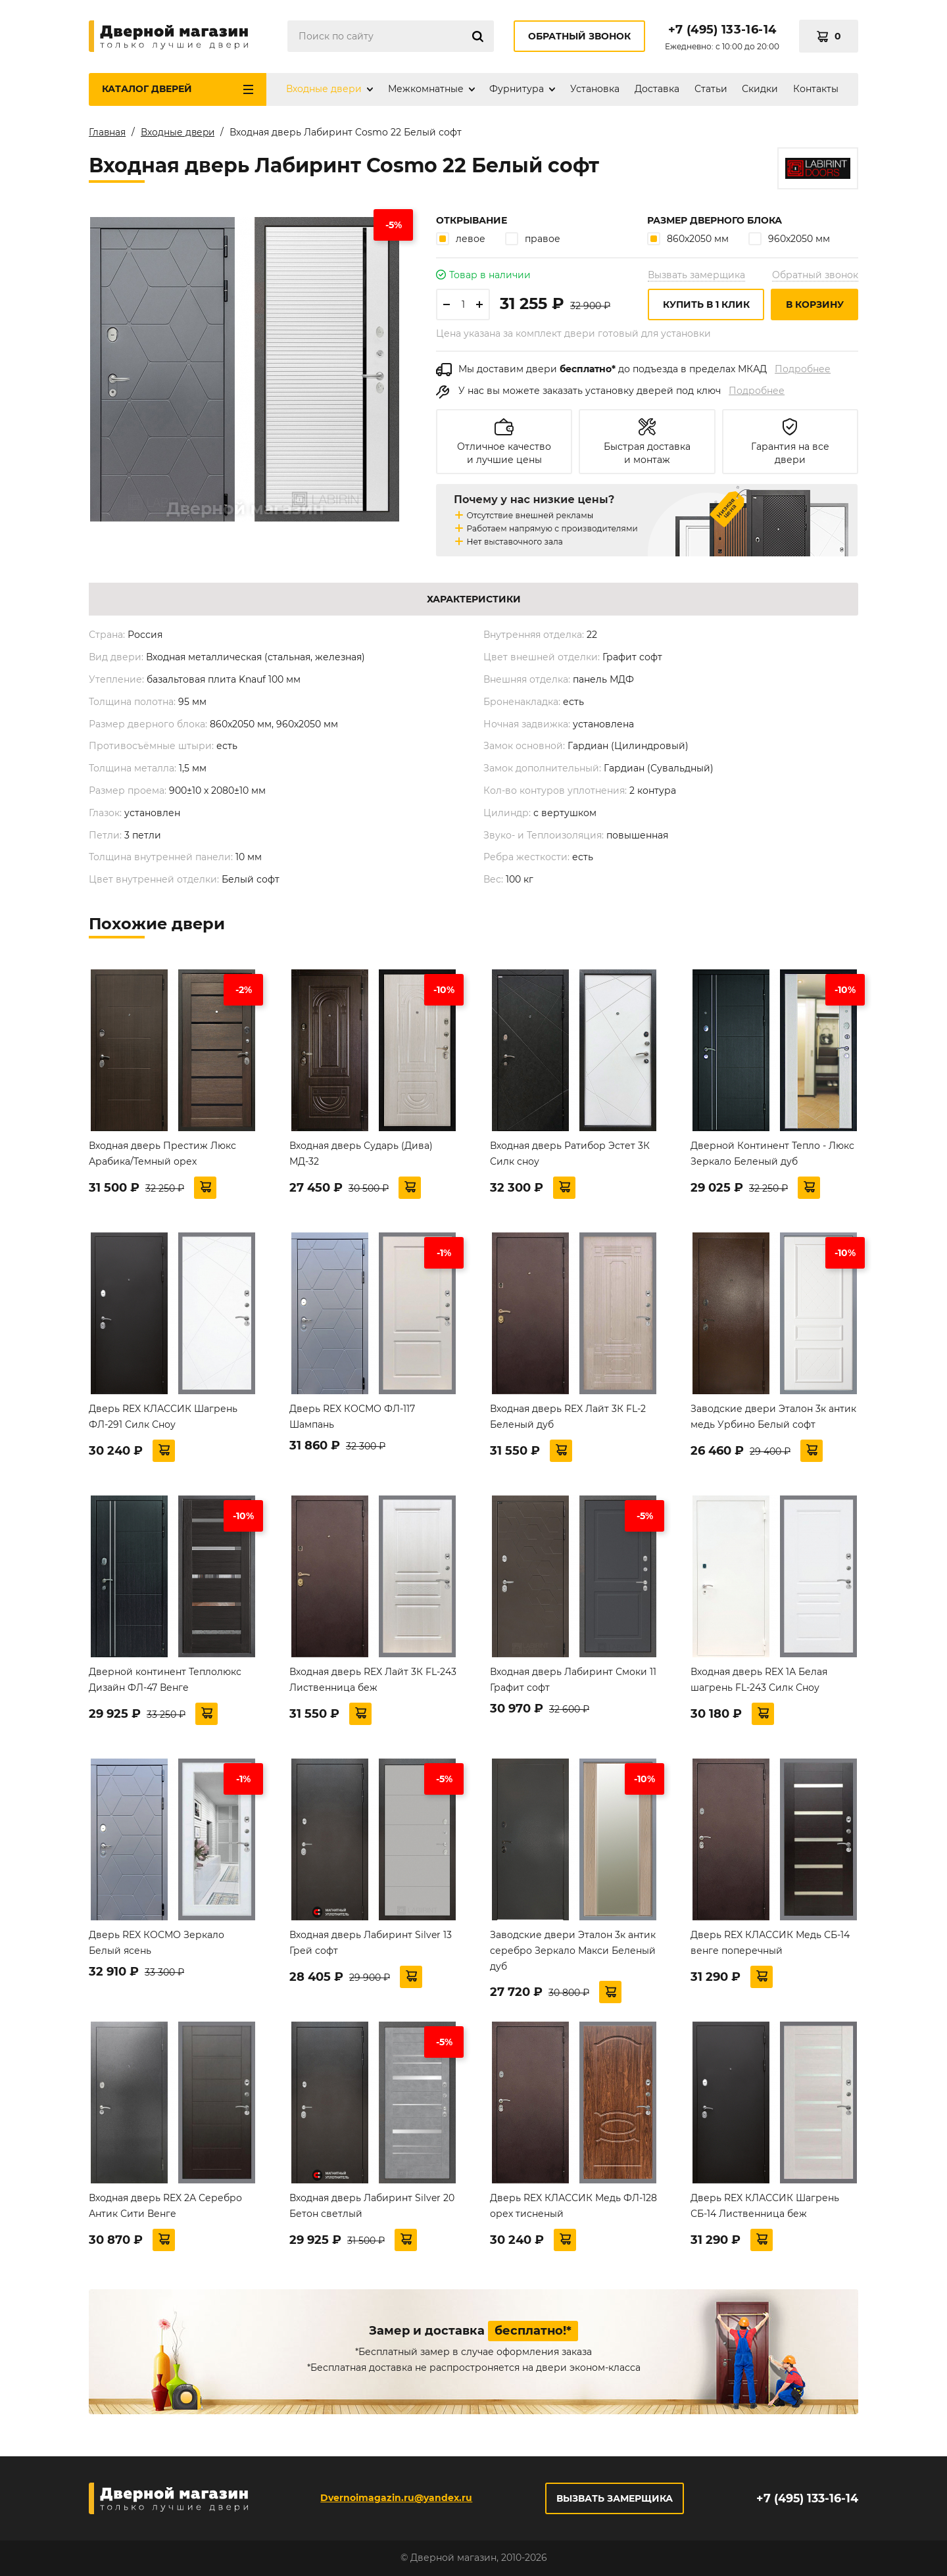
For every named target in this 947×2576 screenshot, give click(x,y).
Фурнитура (516, 89)
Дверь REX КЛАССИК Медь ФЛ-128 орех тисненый (573, 2208)
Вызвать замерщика (696, 277)
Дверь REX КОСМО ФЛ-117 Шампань (352, 1419)
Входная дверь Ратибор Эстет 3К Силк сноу (570, 1156)
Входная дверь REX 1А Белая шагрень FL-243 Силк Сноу (759, 1682)
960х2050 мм (789, 241)
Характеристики (474, 602)
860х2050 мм (688, 241)
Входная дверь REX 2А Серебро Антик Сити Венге (165, 2208)
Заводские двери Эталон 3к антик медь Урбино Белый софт (773, 1419)
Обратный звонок (579, 36)
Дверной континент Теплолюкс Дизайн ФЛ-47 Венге (165, 1682)
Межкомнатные (426, 89)
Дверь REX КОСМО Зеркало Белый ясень (156, 1945)
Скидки (760, 89)
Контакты (815, 89)
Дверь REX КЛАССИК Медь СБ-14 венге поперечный (770, 1945)
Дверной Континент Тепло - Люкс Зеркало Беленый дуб (772, 1156)
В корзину (815, 307)
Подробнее (803, 371)
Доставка (657, 89)
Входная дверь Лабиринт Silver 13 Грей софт (370, 1945)
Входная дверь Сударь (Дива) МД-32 (361, 1156)
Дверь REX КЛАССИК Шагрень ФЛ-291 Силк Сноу (163, 1419)
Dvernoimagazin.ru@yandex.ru (396, 2498)
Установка (594, 89)
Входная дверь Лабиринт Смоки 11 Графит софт (573, 1682)
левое (460, 241)
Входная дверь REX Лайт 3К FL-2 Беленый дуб (568, 1419)
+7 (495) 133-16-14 (722, 29)
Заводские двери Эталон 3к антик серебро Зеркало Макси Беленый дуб (573, 1953)
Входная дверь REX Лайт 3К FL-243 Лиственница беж (372, 1682)
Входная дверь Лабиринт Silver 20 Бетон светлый (371, 2208)
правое (532, 241)
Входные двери (324, 89)
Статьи (710, 89)
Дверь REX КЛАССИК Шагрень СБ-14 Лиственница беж (765, 2208)
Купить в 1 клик (706, 307)
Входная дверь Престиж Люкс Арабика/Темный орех (162, 1156)
